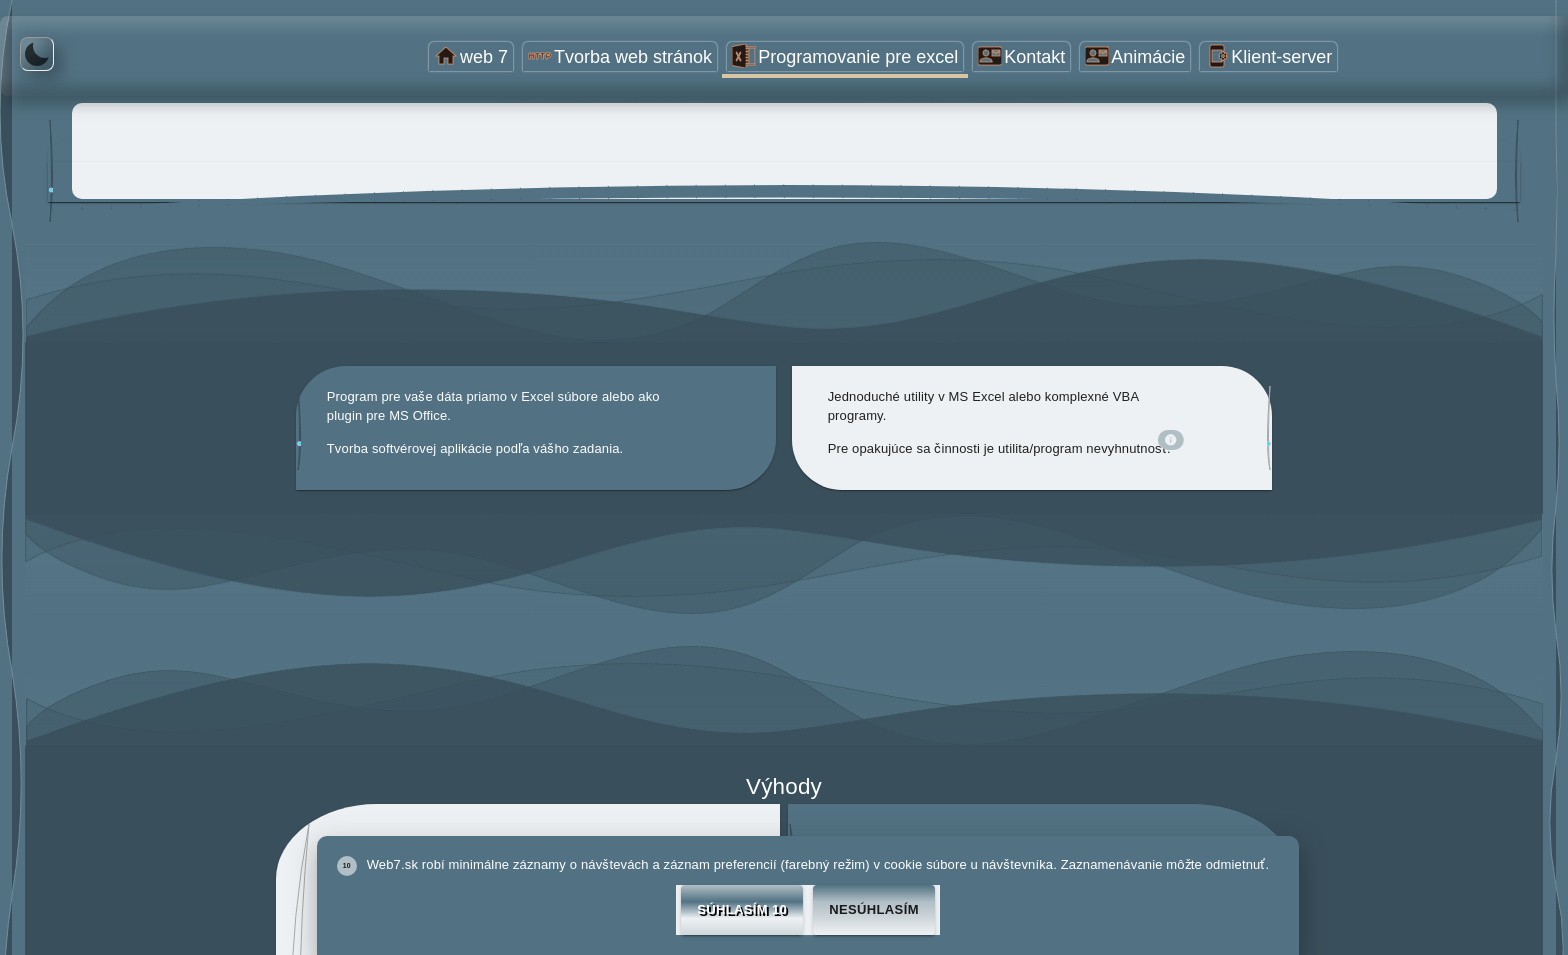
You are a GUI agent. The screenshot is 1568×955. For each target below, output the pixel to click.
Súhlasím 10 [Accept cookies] (742, 910)
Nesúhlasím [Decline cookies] (874, 910)
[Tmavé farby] (37, 54)
